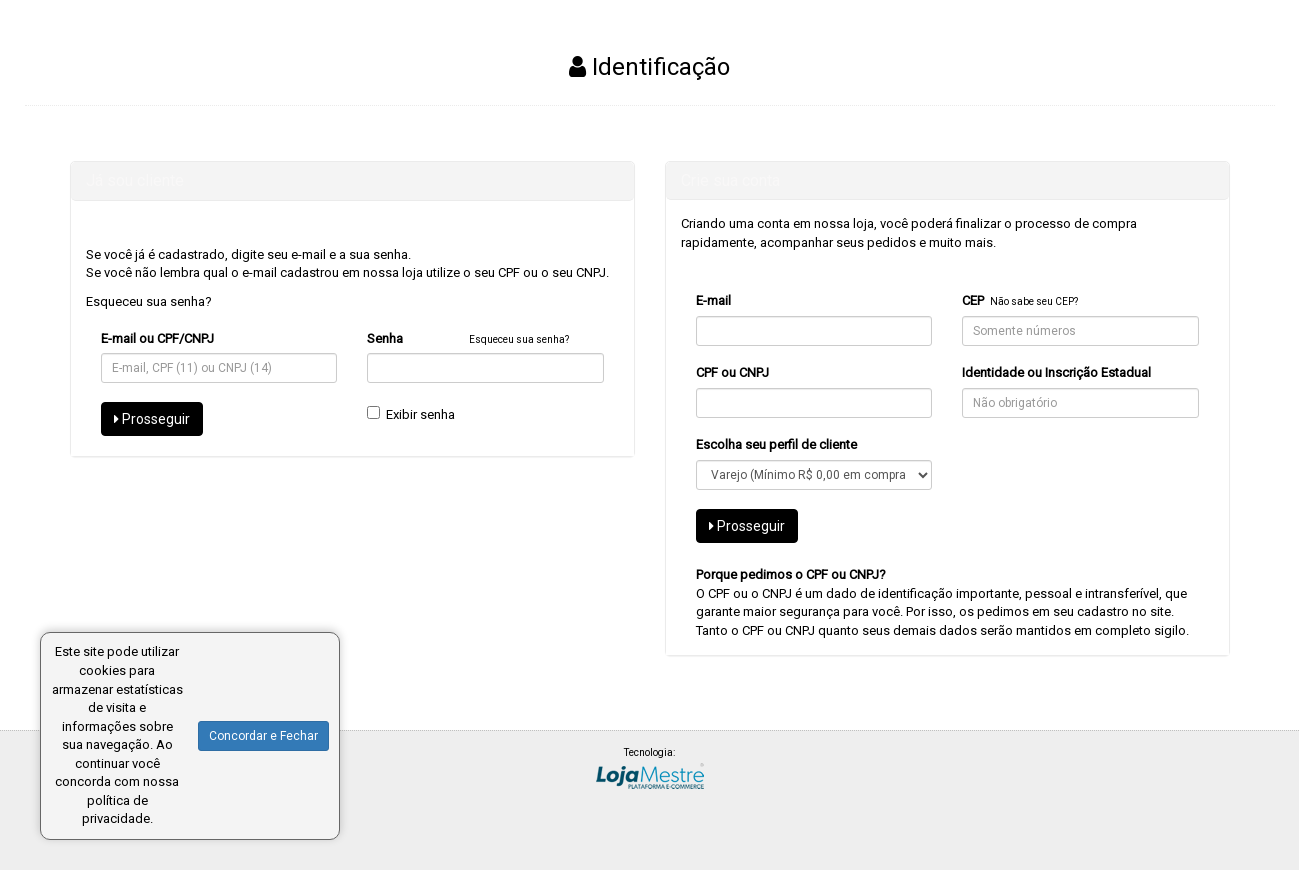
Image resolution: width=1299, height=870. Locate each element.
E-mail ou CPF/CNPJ (157, 338)
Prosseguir (152, 419)
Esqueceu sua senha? (149, 301)
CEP (973, 300)
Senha (385, 338)
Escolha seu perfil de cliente (776, 444)
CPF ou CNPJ (732, 372)
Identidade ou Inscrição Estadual (1056, 372)
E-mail (713, 300)
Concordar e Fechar (263, 736)
